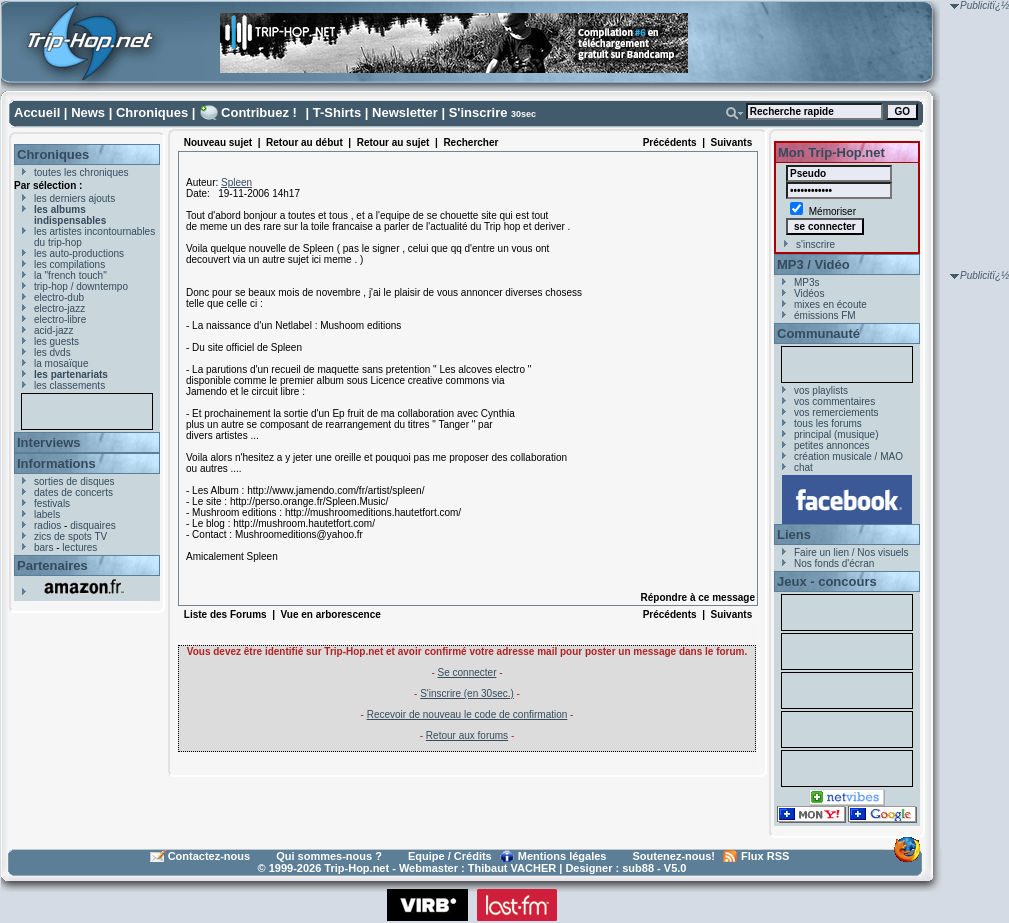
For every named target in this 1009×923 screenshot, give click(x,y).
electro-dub (59, 297)
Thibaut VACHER (512, 868)
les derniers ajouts (74, 198)
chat (803, 467)
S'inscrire (478, 112)
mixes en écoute (830, 304)
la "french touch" (70, 275)
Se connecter (467, 672)
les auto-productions (79, 253)
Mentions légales (562, 856)
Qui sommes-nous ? (329, 856)
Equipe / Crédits (450, 856)
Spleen (236, 182)
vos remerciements (836, 412)
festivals (52, 503)
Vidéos (809, 293)
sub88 (638, 868)
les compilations (69, 264)
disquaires (93, 525)
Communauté (818, 333)
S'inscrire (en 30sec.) (467, 693)
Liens (794, 534)
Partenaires (52, 565)
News (88, 112)
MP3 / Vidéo (813, 264)
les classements (69, 385)
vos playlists (821, 390)
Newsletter (405, 112)
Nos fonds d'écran (834, 563)
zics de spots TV (70, 536)
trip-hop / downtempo (81, 286)
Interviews (49, 442)
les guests (56, 341)
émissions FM (825, 315)
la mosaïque (61, 363)
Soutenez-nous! (674, 856)
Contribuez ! (259, 112)
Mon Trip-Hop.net (831, 152)
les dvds (52, 352)
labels (47, 514)
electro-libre (60, 319)
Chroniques (152, 112)
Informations (56, 463)
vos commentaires (834, 401)
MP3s (807, 282)
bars (43, 547)
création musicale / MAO (848, 456)
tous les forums (828, 423)
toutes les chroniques (81, 172)
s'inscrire (815, 244)
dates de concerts (73, 492)
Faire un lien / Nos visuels (851, 552)
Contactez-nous (209, 856)
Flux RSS (765, 856)
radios (47, 525)
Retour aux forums (467, 735)
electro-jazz (59, 308)
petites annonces (832, 445)
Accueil (37, 112)
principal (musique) (836, 434)
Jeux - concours (827, 581)
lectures (79, 547)
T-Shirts (337, 112)
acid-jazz (53, 330)
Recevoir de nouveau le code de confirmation (467, 714)
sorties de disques (74, 481)
